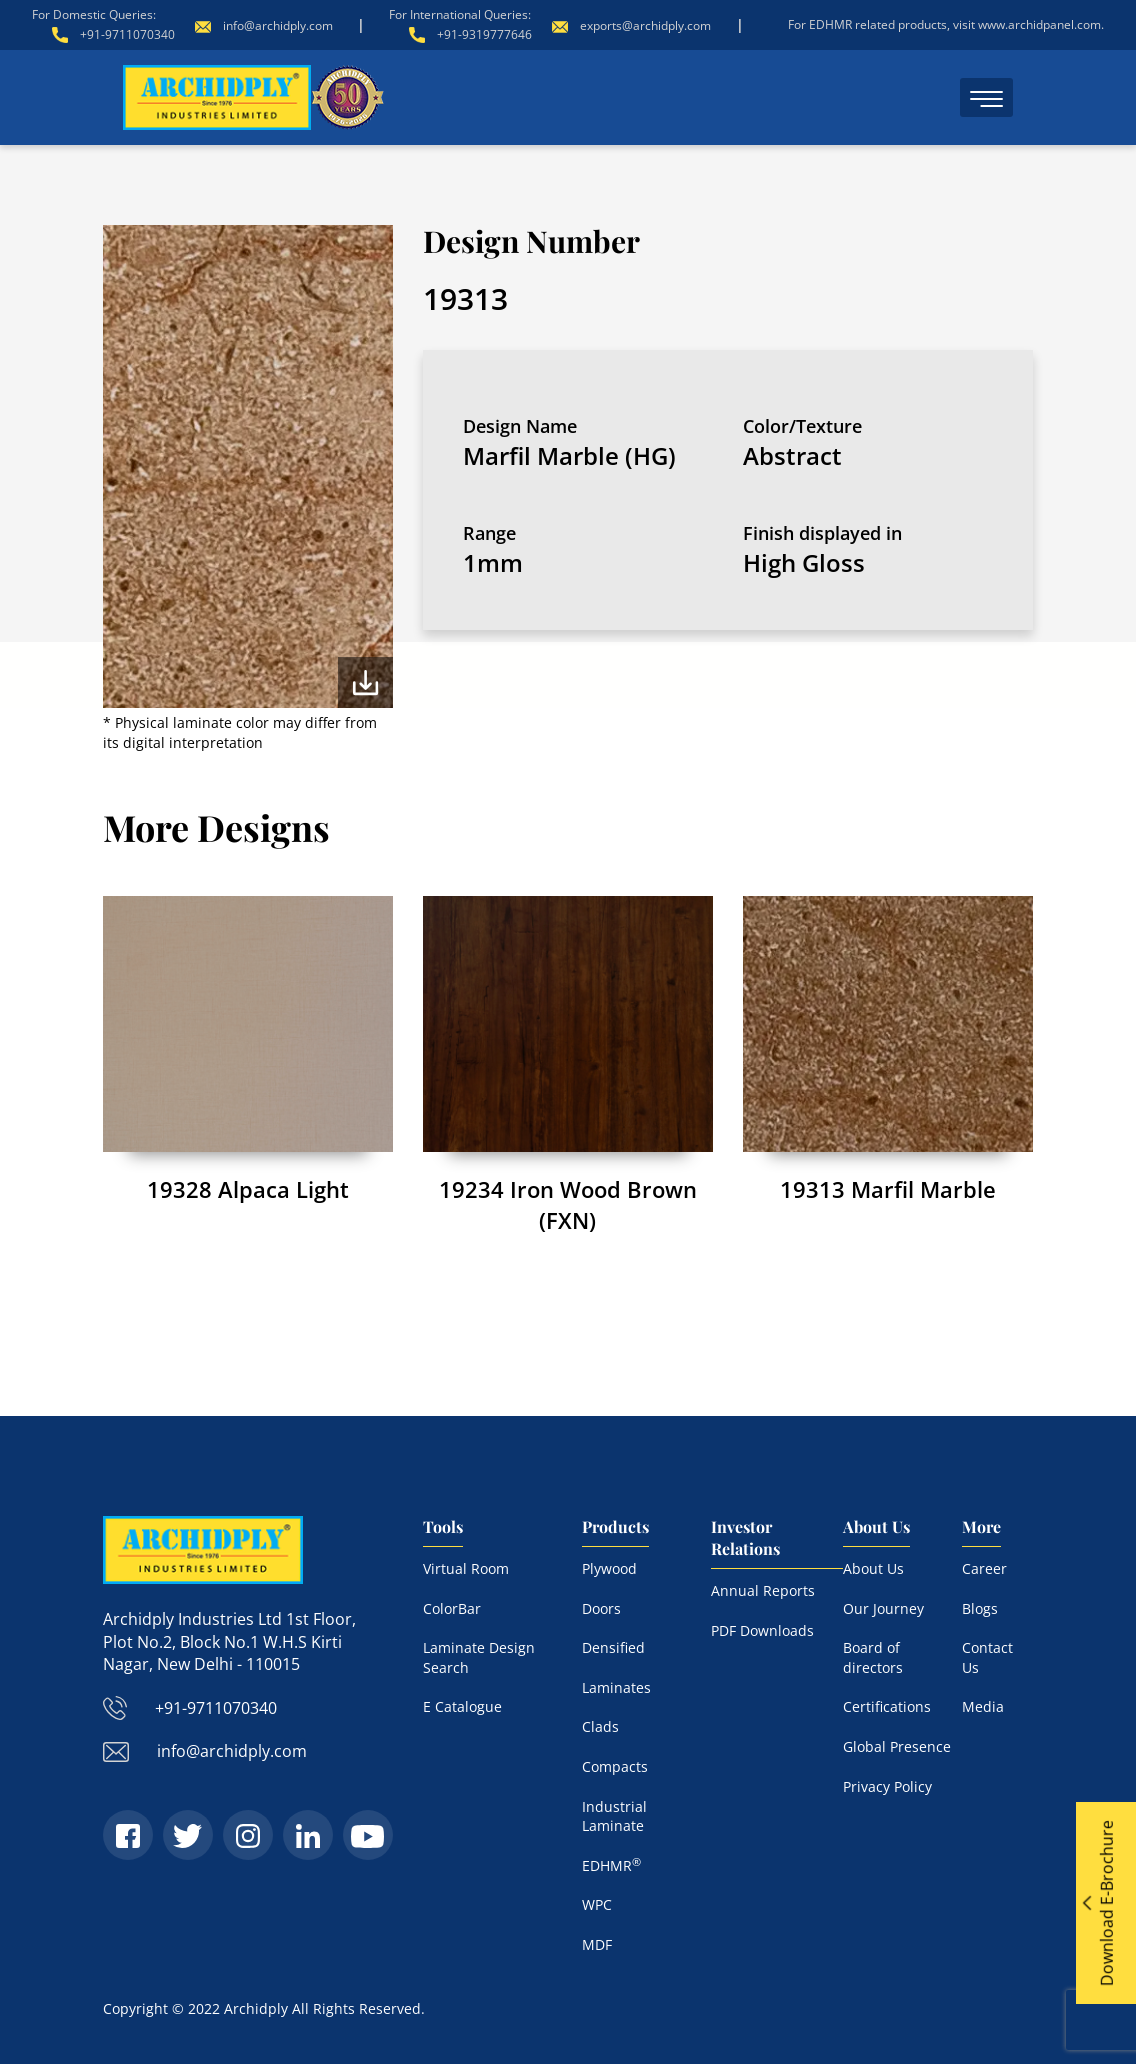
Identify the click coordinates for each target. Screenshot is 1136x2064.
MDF (597, 1944)
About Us (876, 1526)
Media (983, 1706)
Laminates (616, 1687)
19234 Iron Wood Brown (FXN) (568, 1204)
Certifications (887, 1706)
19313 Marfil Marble (888, 1189)
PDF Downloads (762, 1630)
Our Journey (883, 1608)
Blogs (980, 1608)
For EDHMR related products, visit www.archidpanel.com (944, 24)
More (981, 1526)
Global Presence (897, 1746)
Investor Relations (745, 1537)
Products (615, 1526)
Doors (601, 1608)
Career (984, 1568)
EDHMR (611, 1865)
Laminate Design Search (479, 1657)
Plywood (609, 1568)
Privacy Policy (887, 1786)
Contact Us (987, 1657)
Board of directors (873, 1657)
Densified (613, 1647)
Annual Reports (763, 1590)
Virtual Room (466, 1568)
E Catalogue (462, 1706)
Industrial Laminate (614, 1816)
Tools (443, 1526)
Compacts (615, 1766)
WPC (597, 1904)
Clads (600, 1726)
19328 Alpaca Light (248, 1189)
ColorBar (452, 1608)
